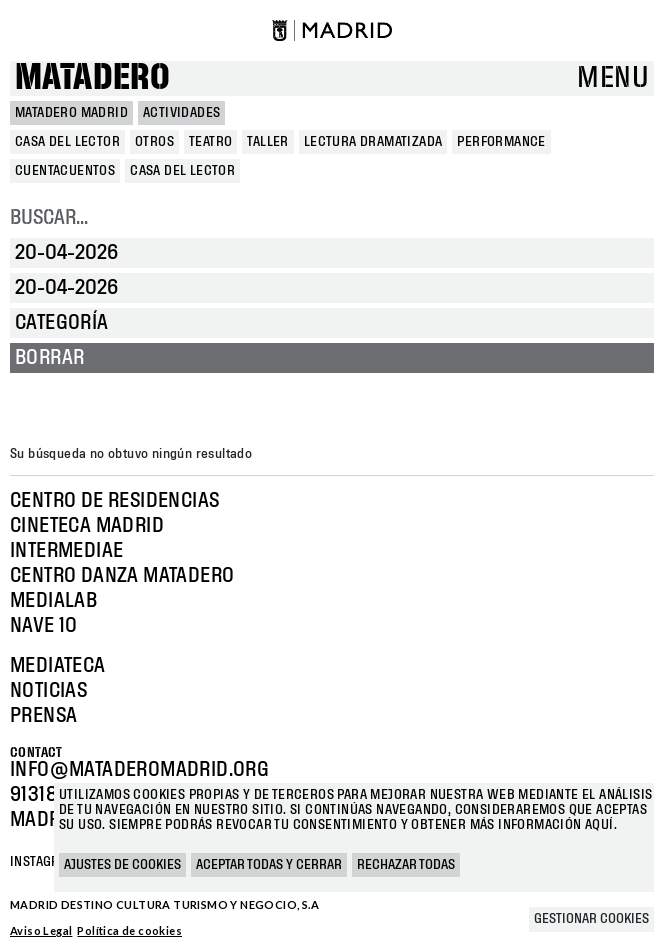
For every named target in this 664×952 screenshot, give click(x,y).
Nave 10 (44, 626)
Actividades (181, 113)
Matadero (92, 78)
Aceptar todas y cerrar (269, 865)
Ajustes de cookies (122, 865)
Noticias (48, 691)
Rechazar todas (406, 865)
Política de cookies (129, 930)
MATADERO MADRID (71, 113)
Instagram (44, 862)
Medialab (53, 601)
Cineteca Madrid (87, 526)
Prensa (43, 716)
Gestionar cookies (591, 919)
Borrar (49, 358)
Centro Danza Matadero (122, 576)
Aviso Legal (41, 930)
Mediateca (58, 666)
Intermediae (66, 551)
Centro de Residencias (114, 501)
